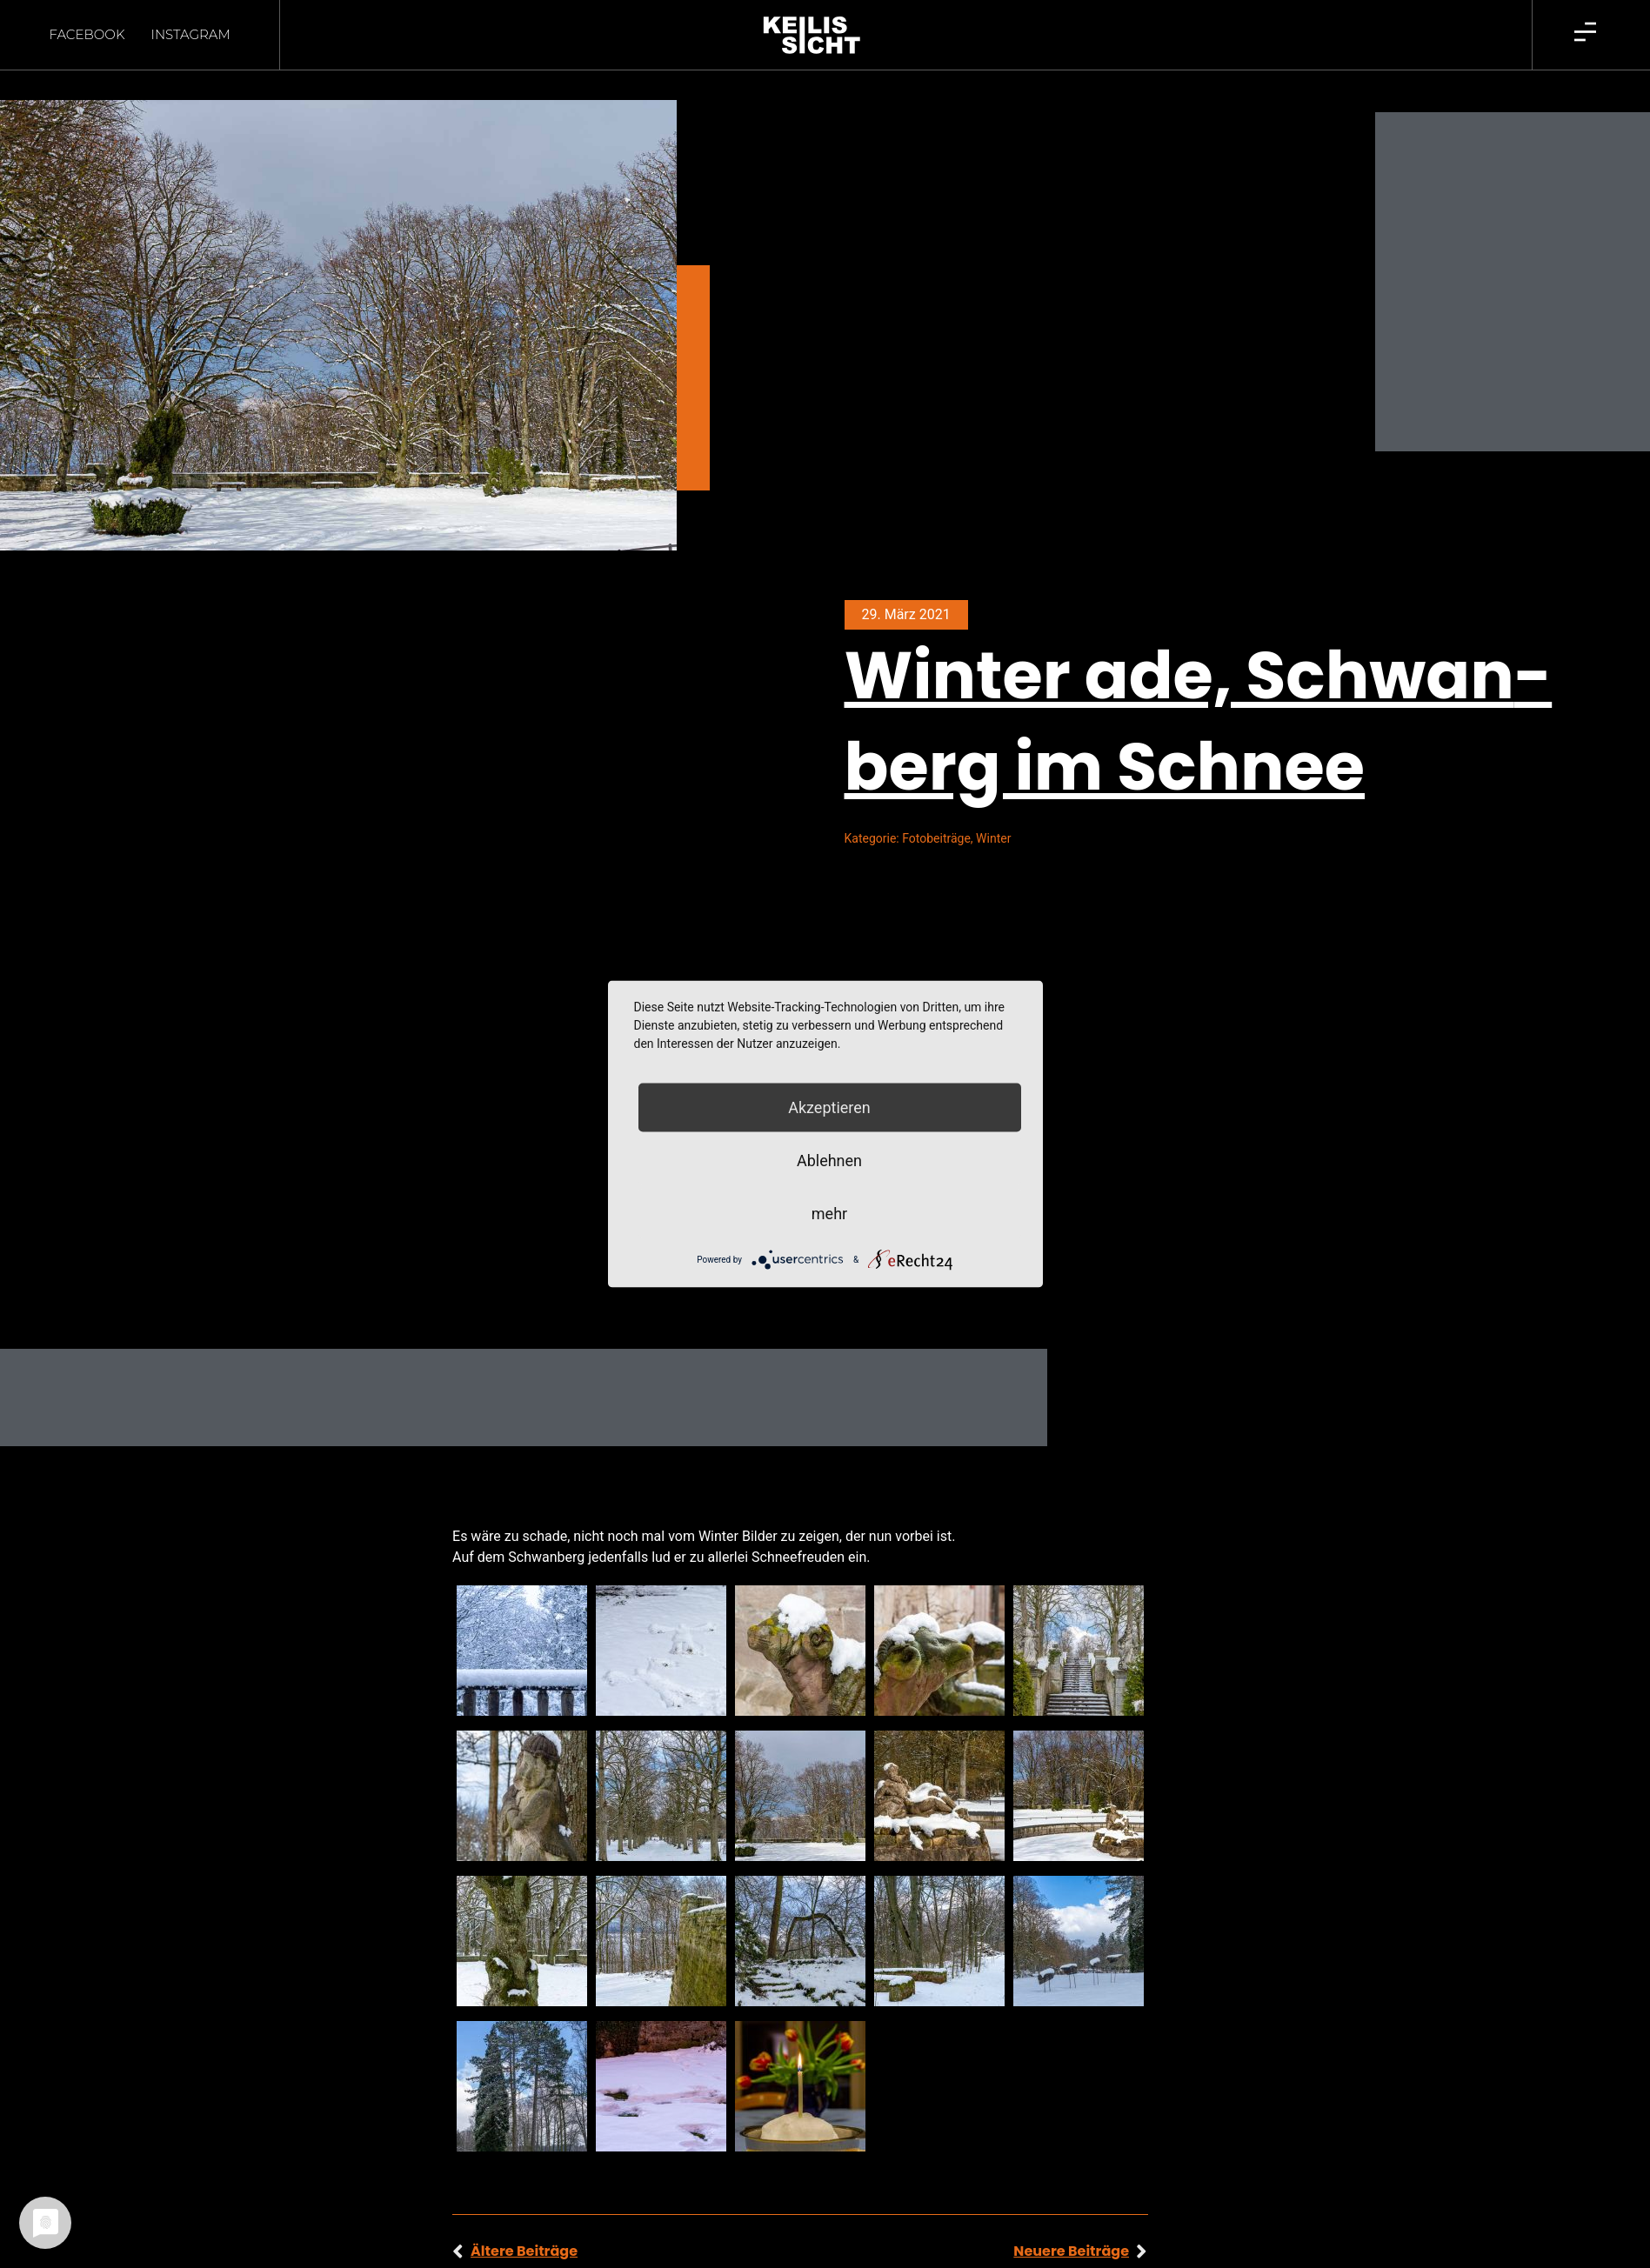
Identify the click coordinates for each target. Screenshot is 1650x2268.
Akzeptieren (829, 1107)
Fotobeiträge (936, 808)
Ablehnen (829, 1160)
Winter (993, 808)
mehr (829, 1213)
